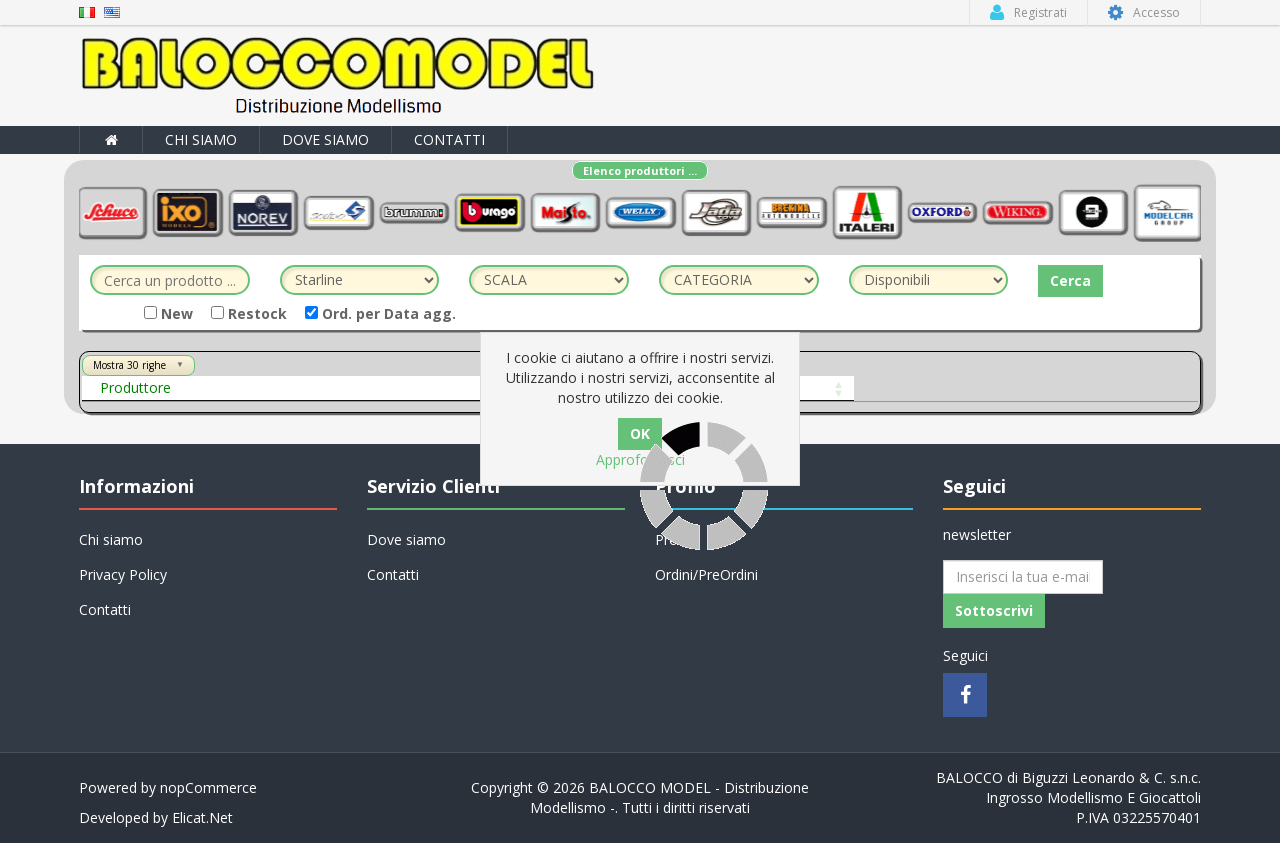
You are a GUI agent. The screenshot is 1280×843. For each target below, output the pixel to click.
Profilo (676, 539)
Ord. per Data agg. (380, 313)
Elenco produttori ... (640, 170)
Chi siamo (201, 139)
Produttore (135, 387)
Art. (408, 387)
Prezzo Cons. (831, 387)
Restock (249, 313)
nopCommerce (208, 787)
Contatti (449, 139)
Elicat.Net (202, 817)
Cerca (1070, 280)
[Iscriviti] (1023, 577)
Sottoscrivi (994, 610)
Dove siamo (325, 139)
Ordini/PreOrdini (706, 574)
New (168, 313)
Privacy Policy (123, 574)
